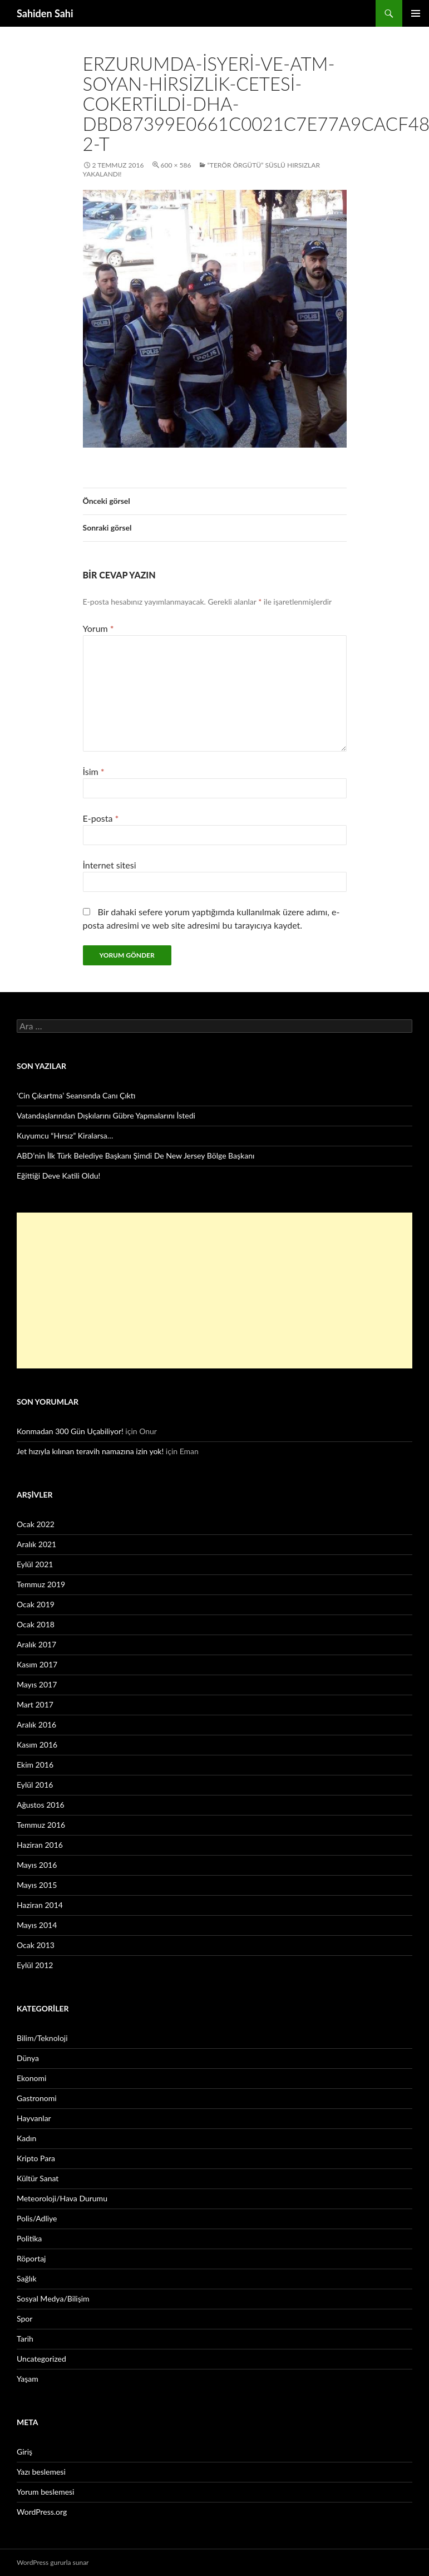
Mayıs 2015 (37, 1885)
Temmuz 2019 (41, 1584)
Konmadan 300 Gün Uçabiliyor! (70, 1431)
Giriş (24, 2451)
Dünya (28, 2058)
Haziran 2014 (40, 1905)
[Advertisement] (197, 1290)
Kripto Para (36, 2158)
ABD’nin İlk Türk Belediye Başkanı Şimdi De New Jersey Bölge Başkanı (135, 1155)
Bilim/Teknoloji (42, 2038)
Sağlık (27, 2278)
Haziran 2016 (40, 1844)
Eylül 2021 (35, 1564)
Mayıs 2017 (37, 1684)
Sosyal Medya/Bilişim (53, 2298)
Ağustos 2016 (41, 1804)
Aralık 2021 (36, 1544)
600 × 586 (176, 165)
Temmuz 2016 (41, 1824)
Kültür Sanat (37, 2178)
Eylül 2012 (35, 1965)
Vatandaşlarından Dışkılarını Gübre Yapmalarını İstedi (106, 1115)
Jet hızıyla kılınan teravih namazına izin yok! (90, 1451)
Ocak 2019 (36, 1604)
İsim (94, 771)
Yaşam (27, 2378)
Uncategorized (41, 2358)
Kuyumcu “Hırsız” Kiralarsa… (65, 1135)
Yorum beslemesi (45, 2491)
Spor (24, 2318)
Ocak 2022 (36, 1524)
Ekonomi (31, 2078)
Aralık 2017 (36, 1644)
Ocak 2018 (36, 1624)
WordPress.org (42, 2511)
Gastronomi (37, 2098)
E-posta (101, 818)
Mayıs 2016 (37, 1865)
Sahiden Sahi (45, 13)
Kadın (26, 2138)
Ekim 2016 (35, 1764)
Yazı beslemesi (41, 2471)
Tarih (25, 2338)
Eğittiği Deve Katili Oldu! (58, 1175)
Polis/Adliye (37, 2218)
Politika (29, 2238)
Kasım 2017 (37, 1664)
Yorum (98, 628)
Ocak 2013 (36, 1945)
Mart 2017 (35, 1704)
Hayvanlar (34, 2118)
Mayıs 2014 (37, 1925)
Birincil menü (415, 13)
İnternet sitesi (109, 865)
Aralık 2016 (36, 1724)
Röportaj (31, 2258)
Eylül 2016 (35, 1784)
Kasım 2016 (37, 1744)
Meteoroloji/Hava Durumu (62, 2198)
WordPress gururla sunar (52, 2562)
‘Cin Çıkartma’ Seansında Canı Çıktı (76, 1095)
